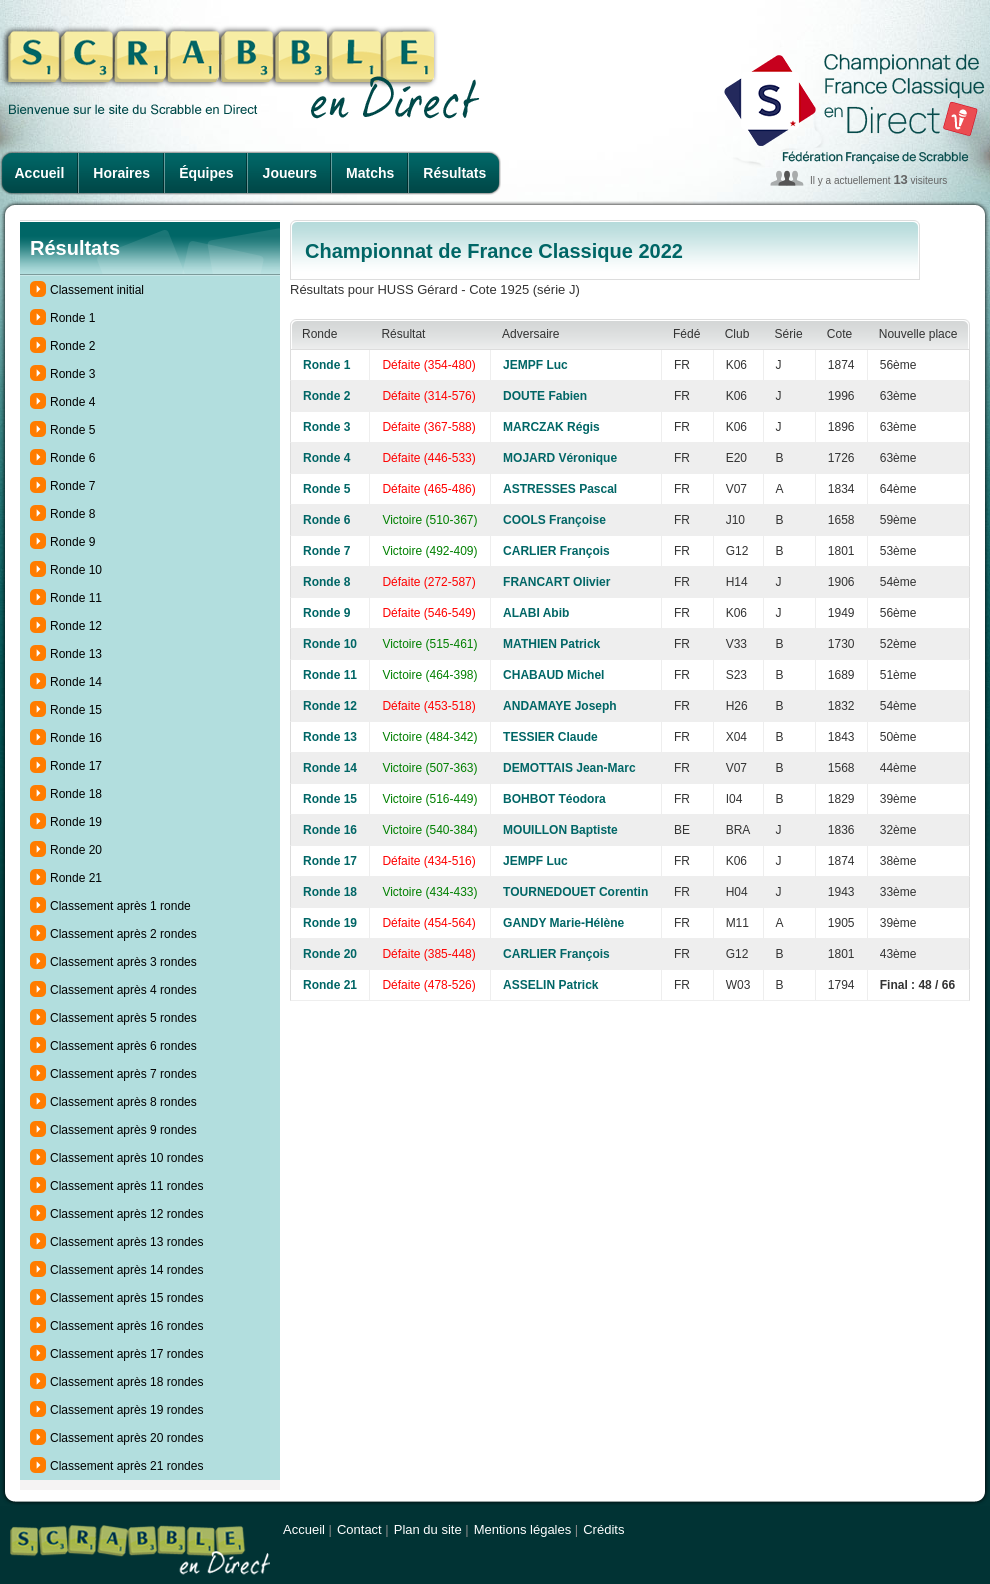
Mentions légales (523, 1529)
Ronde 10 (76, 570)
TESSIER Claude (550, 737)
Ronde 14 (76, 682)
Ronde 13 (76, 654)
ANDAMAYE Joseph (560, 706)
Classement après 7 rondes (123, 1074)
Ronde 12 (76, 626)
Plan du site (428, 1529)
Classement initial (97, 290)
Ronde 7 (72, 486)
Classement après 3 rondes (123, 962)
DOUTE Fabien (545, 396)
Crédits (603, 1529)
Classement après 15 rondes (126, 1298)
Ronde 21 (76, 878)
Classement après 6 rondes (123, 1046)
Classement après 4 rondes (123, 990)
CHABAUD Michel (553, 675)
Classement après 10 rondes (126, 1158)
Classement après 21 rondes (126, 1466)
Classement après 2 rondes (123, 934)
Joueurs (290, 173)
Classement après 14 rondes (126, 1270)
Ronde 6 (72, 458)
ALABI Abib (536, 613)
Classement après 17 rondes (126, 1354)
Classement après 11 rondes (126, 1186)
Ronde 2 (72, 346)
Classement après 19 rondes (126, 1410)
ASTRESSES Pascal (560, 489)
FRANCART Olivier (556, 582)
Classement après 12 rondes (126, 1214)
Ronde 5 (72, 430)
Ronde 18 (76, 794)
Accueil (40, 173)
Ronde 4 (72, 402)
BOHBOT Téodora (554, 799)
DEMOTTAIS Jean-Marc (569, 768)
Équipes (206, 173)
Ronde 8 (72, 514)
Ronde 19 (76, 822)
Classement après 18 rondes (126, 1382)
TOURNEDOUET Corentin (575, 892)
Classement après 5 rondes (123, 1018)
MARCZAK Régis (551, 427)
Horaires (121, 173)
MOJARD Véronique (560, 458)
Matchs (370, 173)
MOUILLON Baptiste (560, 830)
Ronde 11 (76, 598)
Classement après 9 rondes (123, 1130)
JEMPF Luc (535, 365)
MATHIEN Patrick (551, 644)
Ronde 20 (76, 850)
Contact (359, 1529)
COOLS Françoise (554, 520)
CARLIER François (556, 551)
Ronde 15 (76, 710)
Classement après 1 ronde (120, 906)
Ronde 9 (72, 542)
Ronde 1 (72, 318)
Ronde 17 (76, 766)
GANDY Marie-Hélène (563, 923)
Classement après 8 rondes (123, 1102)
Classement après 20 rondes (126, 1438)
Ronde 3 (72, 374)
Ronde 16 (76, 738)
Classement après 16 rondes (126, 1326)
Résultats (454, 173)
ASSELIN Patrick (550, 985)
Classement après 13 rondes (126, 1242)
